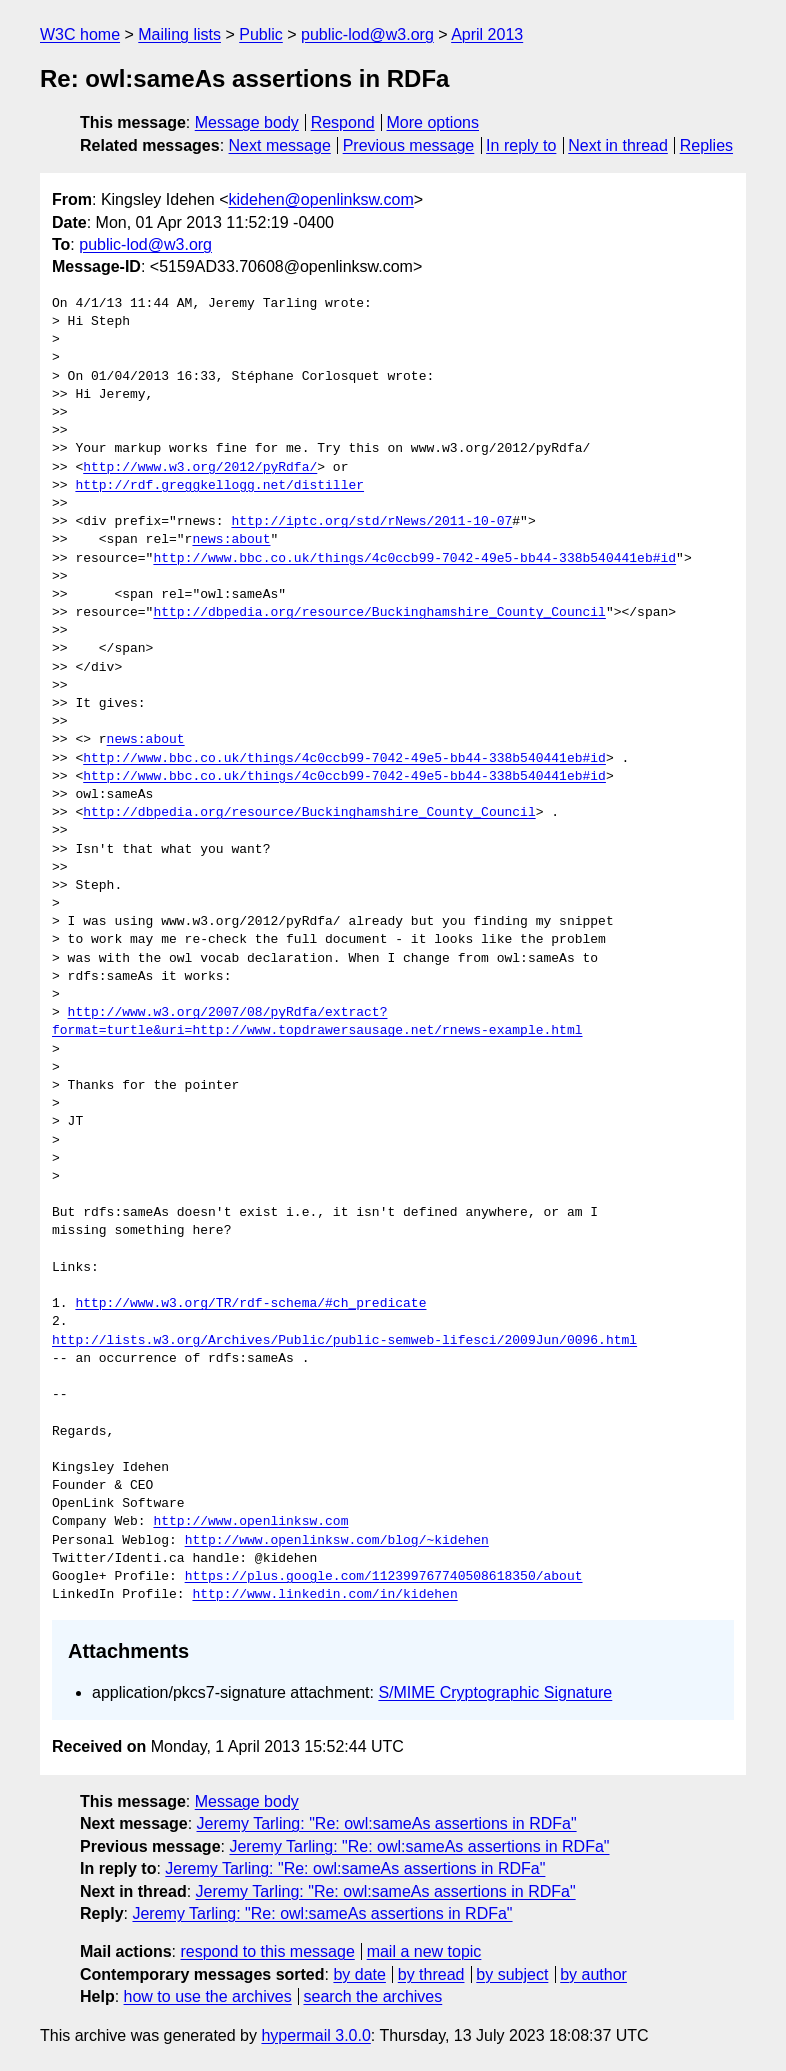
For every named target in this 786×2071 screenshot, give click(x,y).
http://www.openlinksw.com (250, 1522)
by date (359, 1974)
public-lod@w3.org (367, 34)
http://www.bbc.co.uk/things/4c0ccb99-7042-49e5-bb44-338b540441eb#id (414, 559)
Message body (247, 122)
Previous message (409, 145)
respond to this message (267, 1951)
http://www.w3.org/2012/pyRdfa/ (200, 468)
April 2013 (487, 34)
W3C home (80, 34)
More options (433, 122)
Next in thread (618, 145)
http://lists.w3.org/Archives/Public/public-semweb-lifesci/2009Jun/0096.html (344, 1341)
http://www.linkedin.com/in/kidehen (324, 1595)
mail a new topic (424, 1951)
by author (593, 1974)
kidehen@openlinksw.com (321, 199)
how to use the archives (208, 1996)
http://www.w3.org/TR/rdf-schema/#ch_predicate (250, 1304)
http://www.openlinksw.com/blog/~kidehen (337, 1541)
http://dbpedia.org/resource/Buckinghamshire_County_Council (379, 613)
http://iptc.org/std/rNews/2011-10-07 (371, 522)
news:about (231, 540)
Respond (343, 122)
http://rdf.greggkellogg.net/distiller (219, 486)
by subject (512, 1974)
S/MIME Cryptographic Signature (495, 1692)
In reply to (521, 145)
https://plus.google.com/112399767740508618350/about (384, 1577)
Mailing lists (179, 34)
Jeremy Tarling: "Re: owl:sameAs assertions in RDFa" (387, 1823)
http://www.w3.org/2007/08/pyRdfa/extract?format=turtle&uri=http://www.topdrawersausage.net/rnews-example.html (317, 1022)
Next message (280, 145)
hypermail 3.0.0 (315, 2035)
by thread (431, 1974)
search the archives (373, 1996)
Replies (706, 145)
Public (261, 34)
